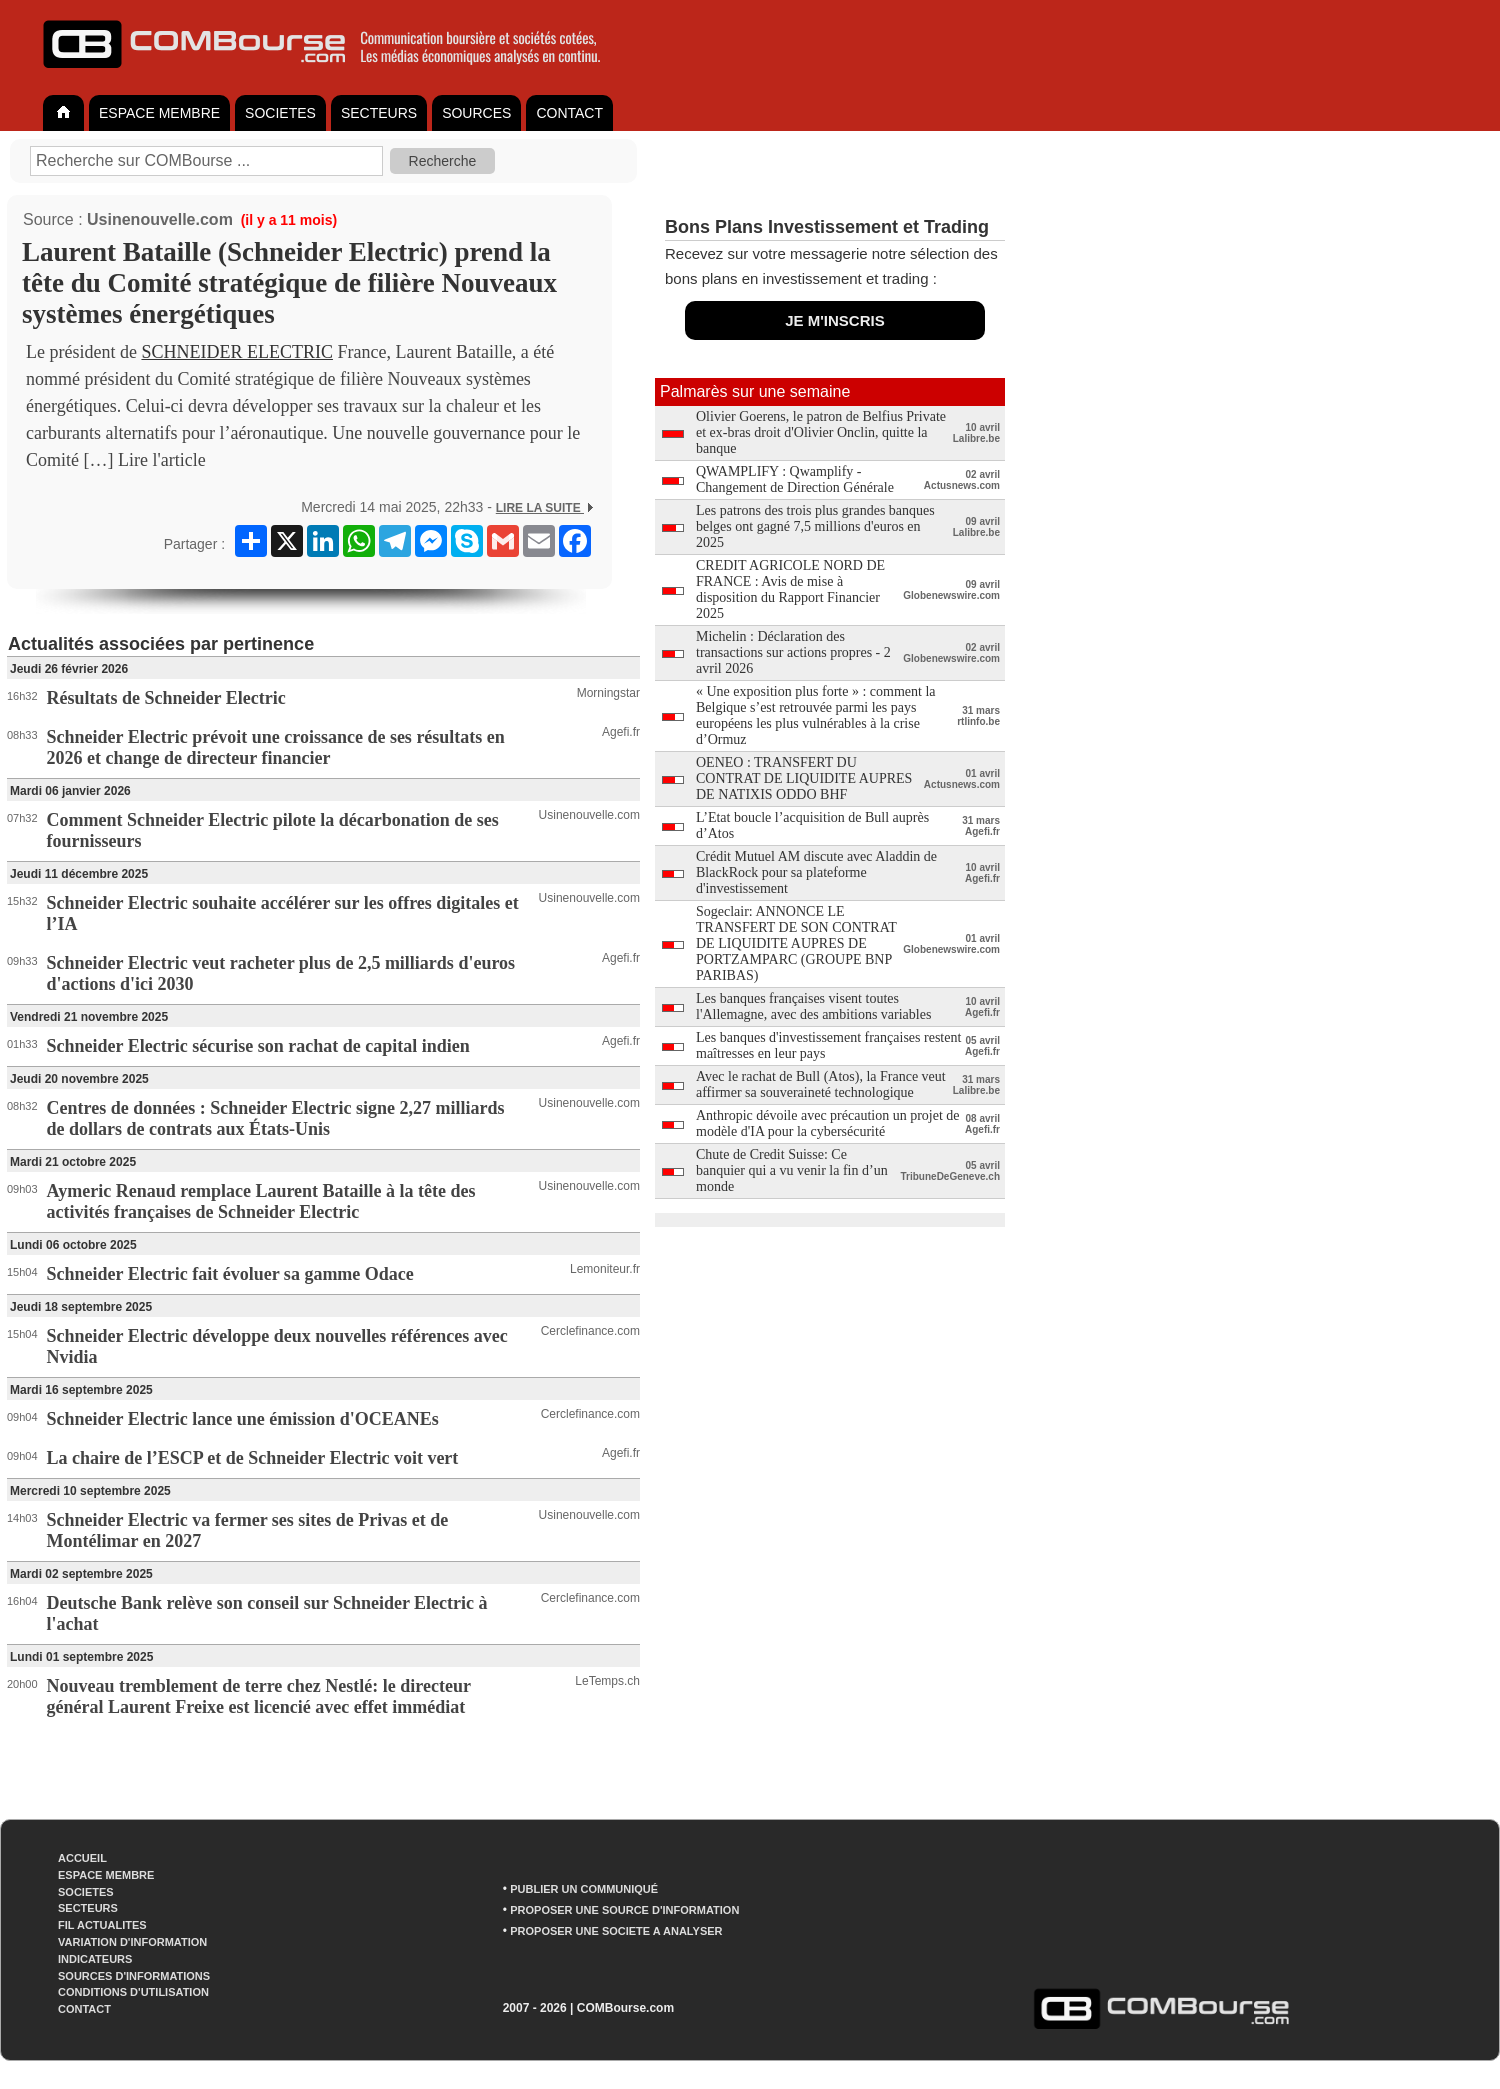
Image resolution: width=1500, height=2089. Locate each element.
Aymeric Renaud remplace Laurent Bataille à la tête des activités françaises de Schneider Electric (261, 1201)
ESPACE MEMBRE (159, 113)
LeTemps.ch (607, 1681)
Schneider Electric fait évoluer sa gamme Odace (230, 1274)
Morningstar (608, 693)
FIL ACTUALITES (102, 1925)
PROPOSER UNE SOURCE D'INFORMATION (624, 1910)
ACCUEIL (82, 1858)
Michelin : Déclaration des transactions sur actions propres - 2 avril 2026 (793, 652)
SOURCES (476, 113)
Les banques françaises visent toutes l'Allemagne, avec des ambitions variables (813, 1006)
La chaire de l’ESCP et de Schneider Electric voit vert (253, 1458)
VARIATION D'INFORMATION (132, 1942)
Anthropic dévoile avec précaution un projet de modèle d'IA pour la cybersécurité (828, 1123)
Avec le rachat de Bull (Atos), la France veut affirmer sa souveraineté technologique (821, 1084)
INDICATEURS (95, 1959)
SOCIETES (280, 113)
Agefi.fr (621, 732)
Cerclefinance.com (590, 1331)
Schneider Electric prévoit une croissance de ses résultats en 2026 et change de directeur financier (276, 747)
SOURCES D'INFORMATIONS (134, 1976)
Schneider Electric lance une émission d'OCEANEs (243, 1419)
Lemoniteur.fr (605, 1269)
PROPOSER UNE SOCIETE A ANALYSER (616, 1931)
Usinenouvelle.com (160, 219)
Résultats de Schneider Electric (166, 698)
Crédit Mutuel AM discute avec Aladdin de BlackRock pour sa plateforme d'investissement (816, 872)
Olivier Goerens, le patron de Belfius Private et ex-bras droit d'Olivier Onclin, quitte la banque (821, 432)
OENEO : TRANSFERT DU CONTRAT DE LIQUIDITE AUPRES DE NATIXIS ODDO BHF (804, 778)
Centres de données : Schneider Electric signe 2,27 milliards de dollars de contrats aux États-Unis (276, 1118)
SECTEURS (379, 113)
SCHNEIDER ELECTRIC (237, 352)
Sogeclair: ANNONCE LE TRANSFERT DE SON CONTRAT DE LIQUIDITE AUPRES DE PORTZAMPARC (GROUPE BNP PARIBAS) (796, 943)
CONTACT (569, 113)
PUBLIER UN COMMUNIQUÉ (584, 1889)
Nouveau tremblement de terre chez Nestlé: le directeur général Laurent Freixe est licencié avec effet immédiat (259, 1696)
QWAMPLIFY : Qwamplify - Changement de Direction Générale (795, 479)
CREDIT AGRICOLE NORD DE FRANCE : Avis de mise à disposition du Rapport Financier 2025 (790, 589)
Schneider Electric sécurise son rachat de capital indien (258, 1046)
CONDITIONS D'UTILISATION (133, 1992)
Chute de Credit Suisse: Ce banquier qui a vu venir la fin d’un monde (792, 1170)
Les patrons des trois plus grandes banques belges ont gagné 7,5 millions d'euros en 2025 (815, 526)
